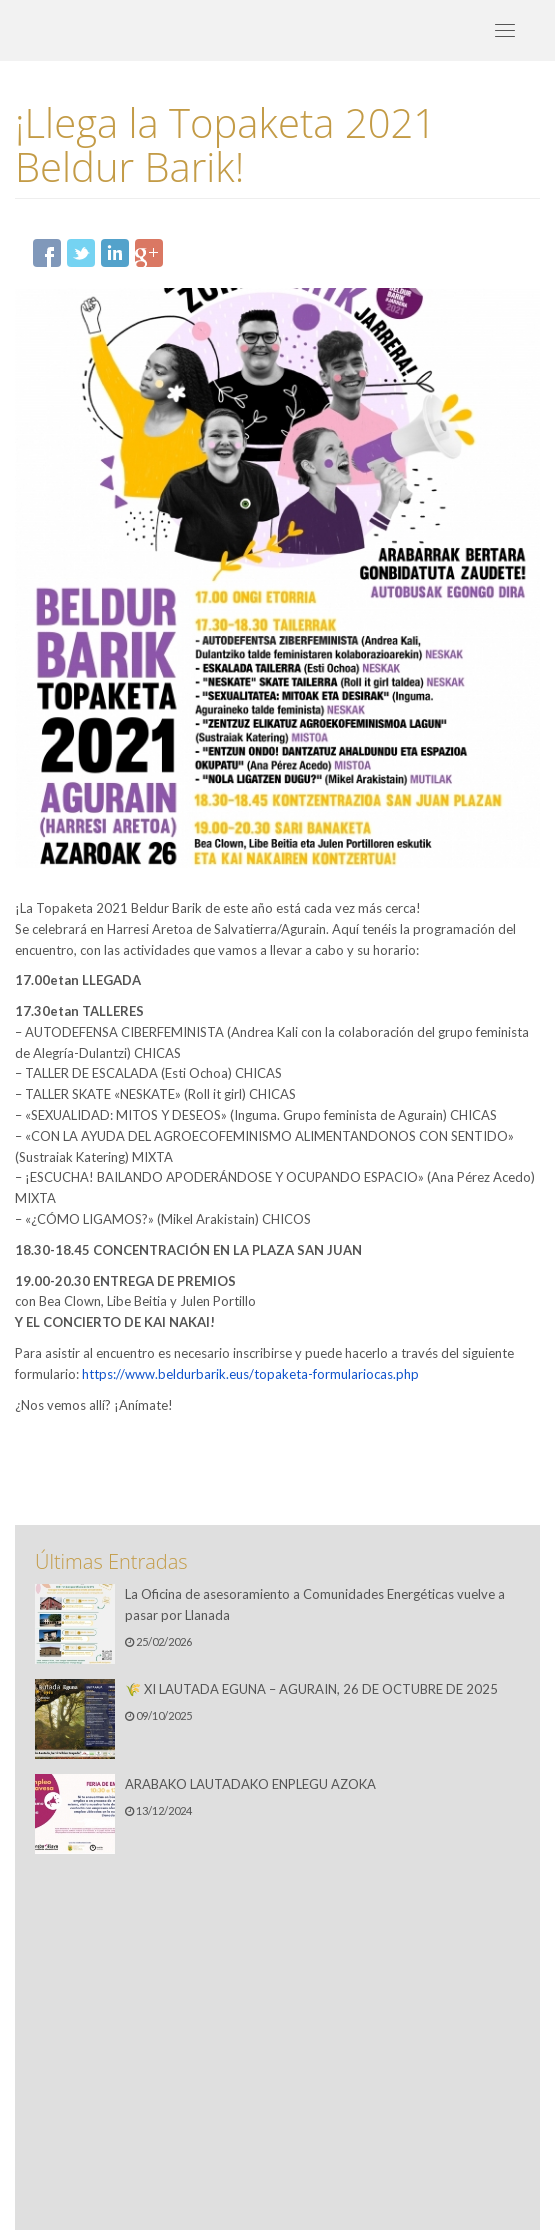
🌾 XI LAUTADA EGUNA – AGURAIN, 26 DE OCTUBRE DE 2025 (311, 1689)
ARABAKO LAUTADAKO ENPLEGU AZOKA (250, 1784)
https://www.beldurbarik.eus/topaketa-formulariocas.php (250, 1374)
